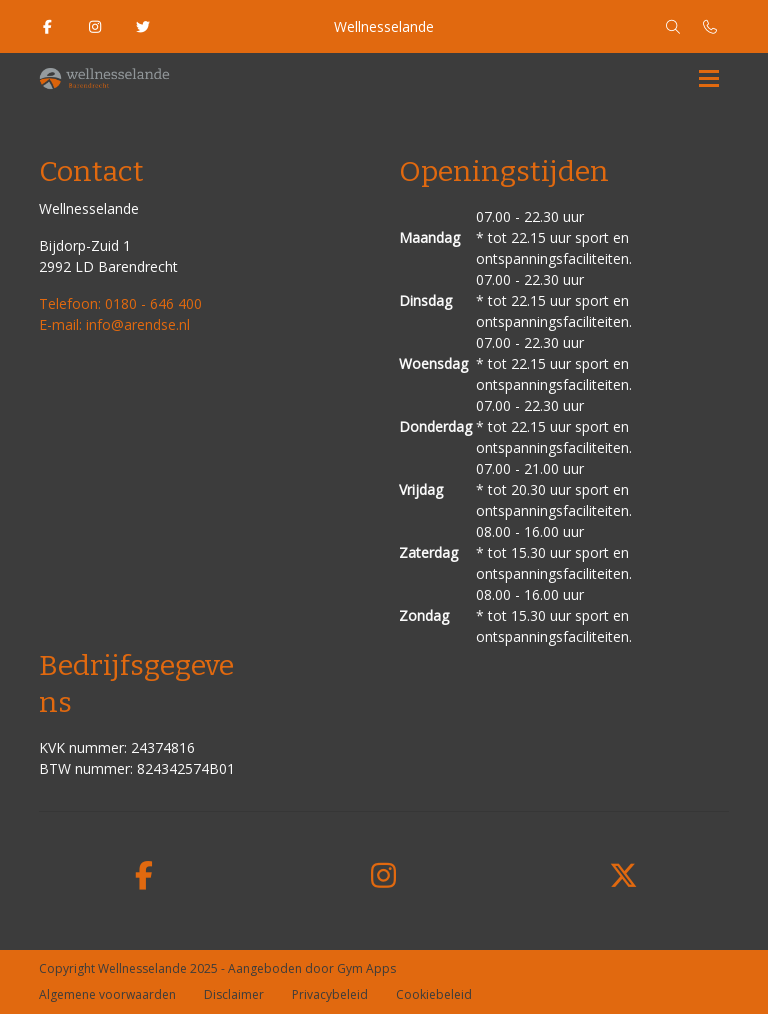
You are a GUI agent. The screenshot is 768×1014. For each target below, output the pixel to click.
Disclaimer (234, 994)
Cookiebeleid (434, 994)
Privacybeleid (330, 994)
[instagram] (384, 876)
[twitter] (624, 876)
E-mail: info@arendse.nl (114, 324)
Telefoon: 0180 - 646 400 (120, 303)
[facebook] (144, 876)
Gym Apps (366, 968)
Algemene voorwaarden (107, 994)
